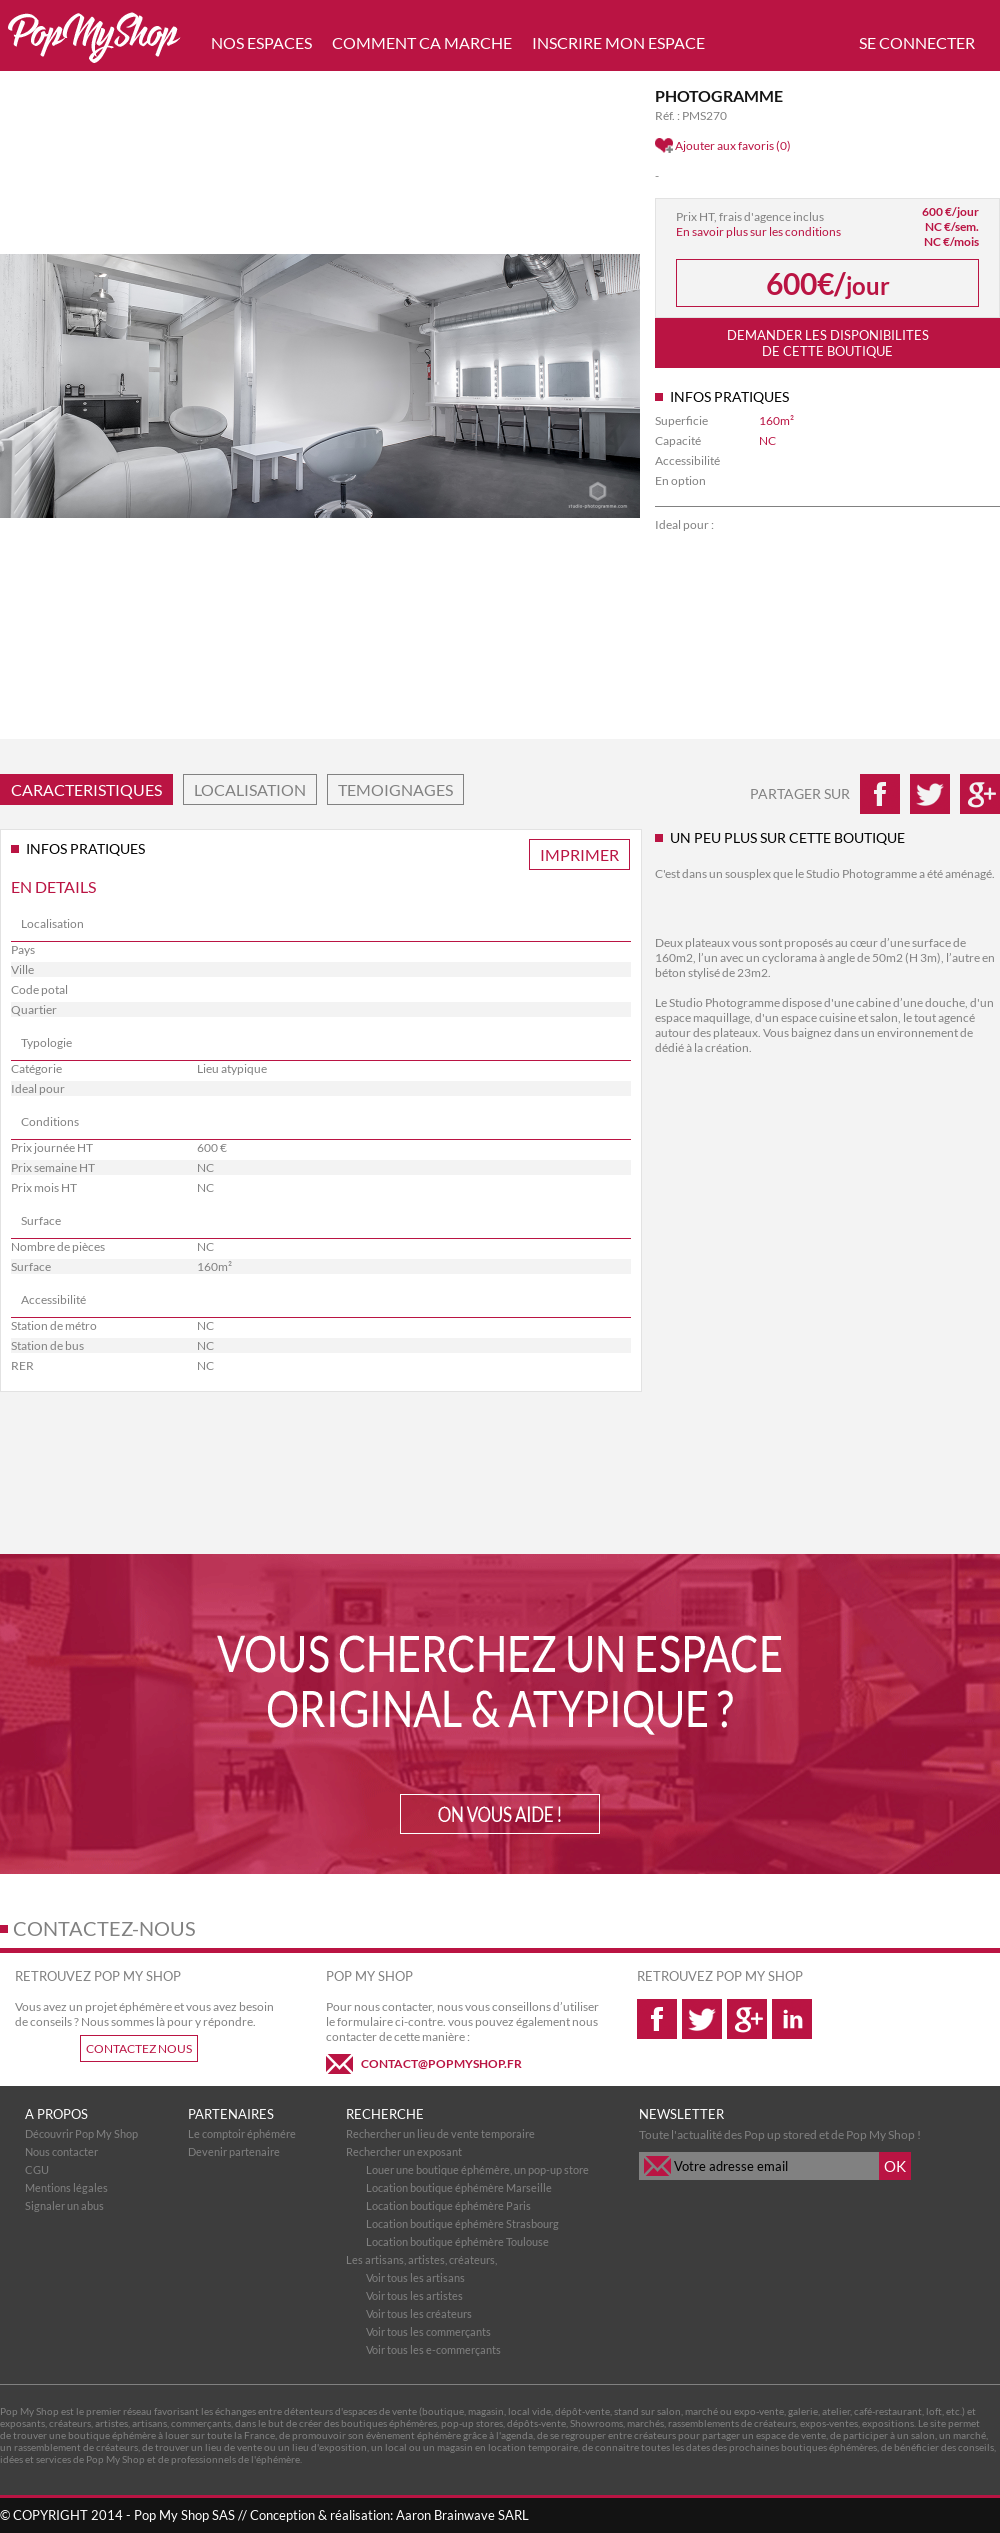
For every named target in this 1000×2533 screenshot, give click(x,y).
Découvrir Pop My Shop (81, 2133)
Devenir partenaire (234, 2151)
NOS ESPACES (261, 42)
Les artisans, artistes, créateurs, (421, 2259)
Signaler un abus (64, 2205)
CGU (37, 2169)
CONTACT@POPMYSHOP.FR (441, 2063)
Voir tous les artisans (415, 2277)
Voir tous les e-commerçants (433, 2349)
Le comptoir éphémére (242, 2133)
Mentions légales (66, 2187)
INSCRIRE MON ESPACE (618, 42)
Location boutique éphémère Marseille (459, 2187)
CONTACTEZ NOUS (139, 2048)
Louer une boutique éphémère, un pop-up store (477, 2169)
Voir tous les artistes (414, 2295)
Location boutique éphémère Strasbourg (462, 2223)
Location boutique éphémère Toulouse (457, 2241)
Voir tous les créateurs (419, 2313)
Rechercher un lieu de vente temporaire (440, 2133)
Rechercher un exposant (404, 2151)
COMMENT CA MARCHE (422, 42)
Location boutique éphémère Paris (448, 2205)
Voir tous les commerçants (428, 2331)
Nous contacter (61, 2151)
